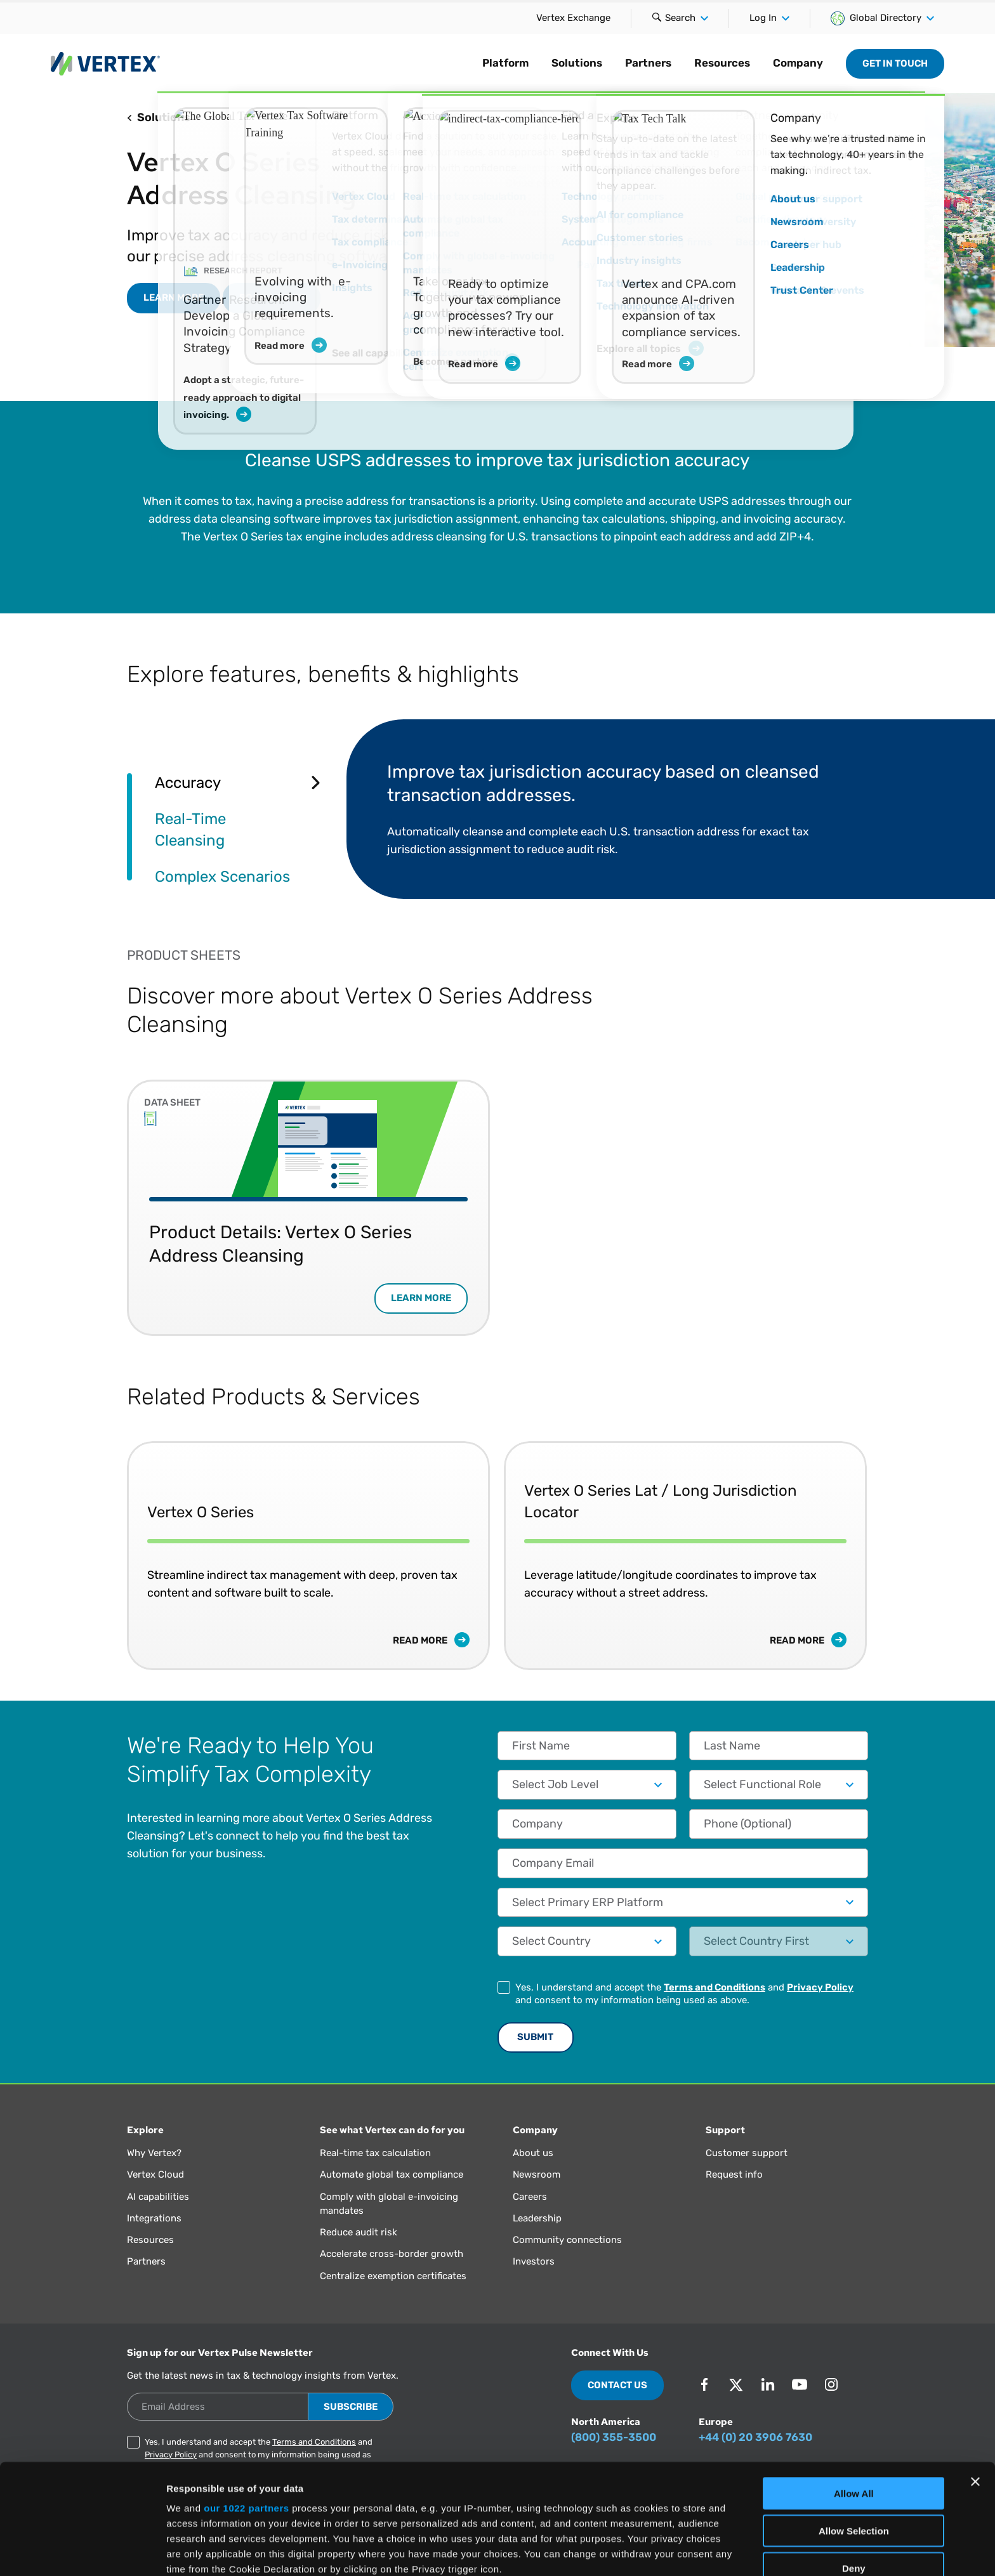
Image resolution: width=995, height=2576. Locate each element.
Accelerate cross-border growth (391, 2253)
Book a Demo (271, 297)
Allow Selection (854, 2427)
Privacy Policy (820, 1987)
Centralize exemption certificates (393, 2276)
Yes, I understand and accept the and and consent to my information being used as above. (684, 1994)
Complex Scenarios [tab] (222, 876)
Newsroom (536, 2174)
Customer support (746, 2153)
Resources (722, 62)
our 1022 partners (246, 2405)
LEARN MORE (173, 297)
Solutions (576, 62)
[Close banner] (975, 2378)
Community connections (567, 2240)
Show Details (666, 2551)
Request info (734, 2174)
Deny (854, 2464)
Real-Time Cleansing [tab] (190, 829)
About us (533, 2153)
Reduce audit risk (358, 2232)
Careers (530, 2196)
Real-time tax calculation (375, 2153)
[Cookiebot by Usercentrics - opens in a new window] (82, 2551)
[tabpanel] (607, 809)
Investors (534, 2261)
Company (798, 62)
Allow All (854, 2390)
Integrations (154, 2218)
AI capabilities (158, 2196)
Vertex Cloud (155, 2174)
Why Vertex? (154, 2153)
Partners (648, 62)
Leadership (537, 2218)
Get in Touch (895, 63)
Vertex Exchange (573, 17)
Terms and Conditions (714, 1987)
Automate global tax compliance (391, 2174)
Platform (505, 62)
